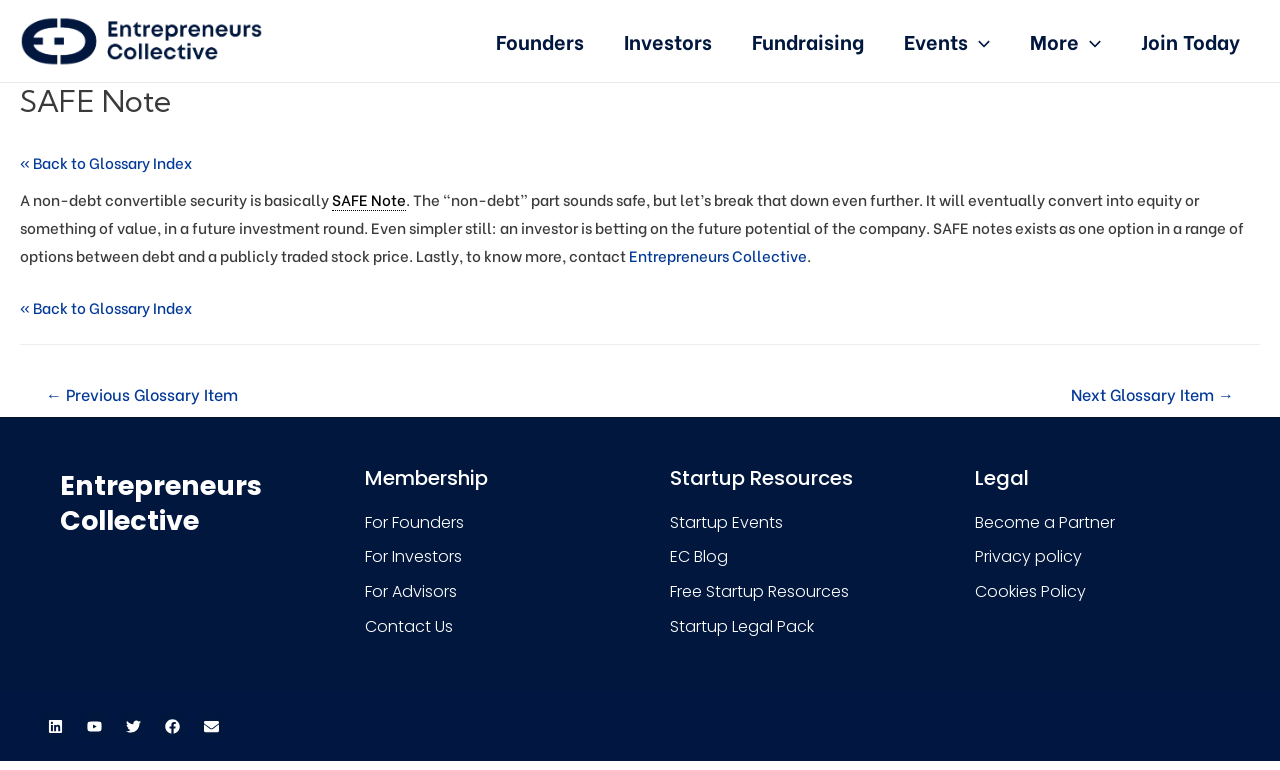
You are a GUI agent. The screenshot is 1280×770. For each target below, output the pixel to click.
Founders (540, 40)
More (1065, 40)
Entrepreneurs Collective (718, 255)
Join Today (1190, 40)
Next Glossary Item (1152, 393)
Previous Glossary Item (142, 393)
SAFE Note (369, 199)
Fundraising (808, 40)
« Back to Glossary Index (106, 162)
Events (947, 40)
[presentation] (979, 40)
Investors (668, 40)
